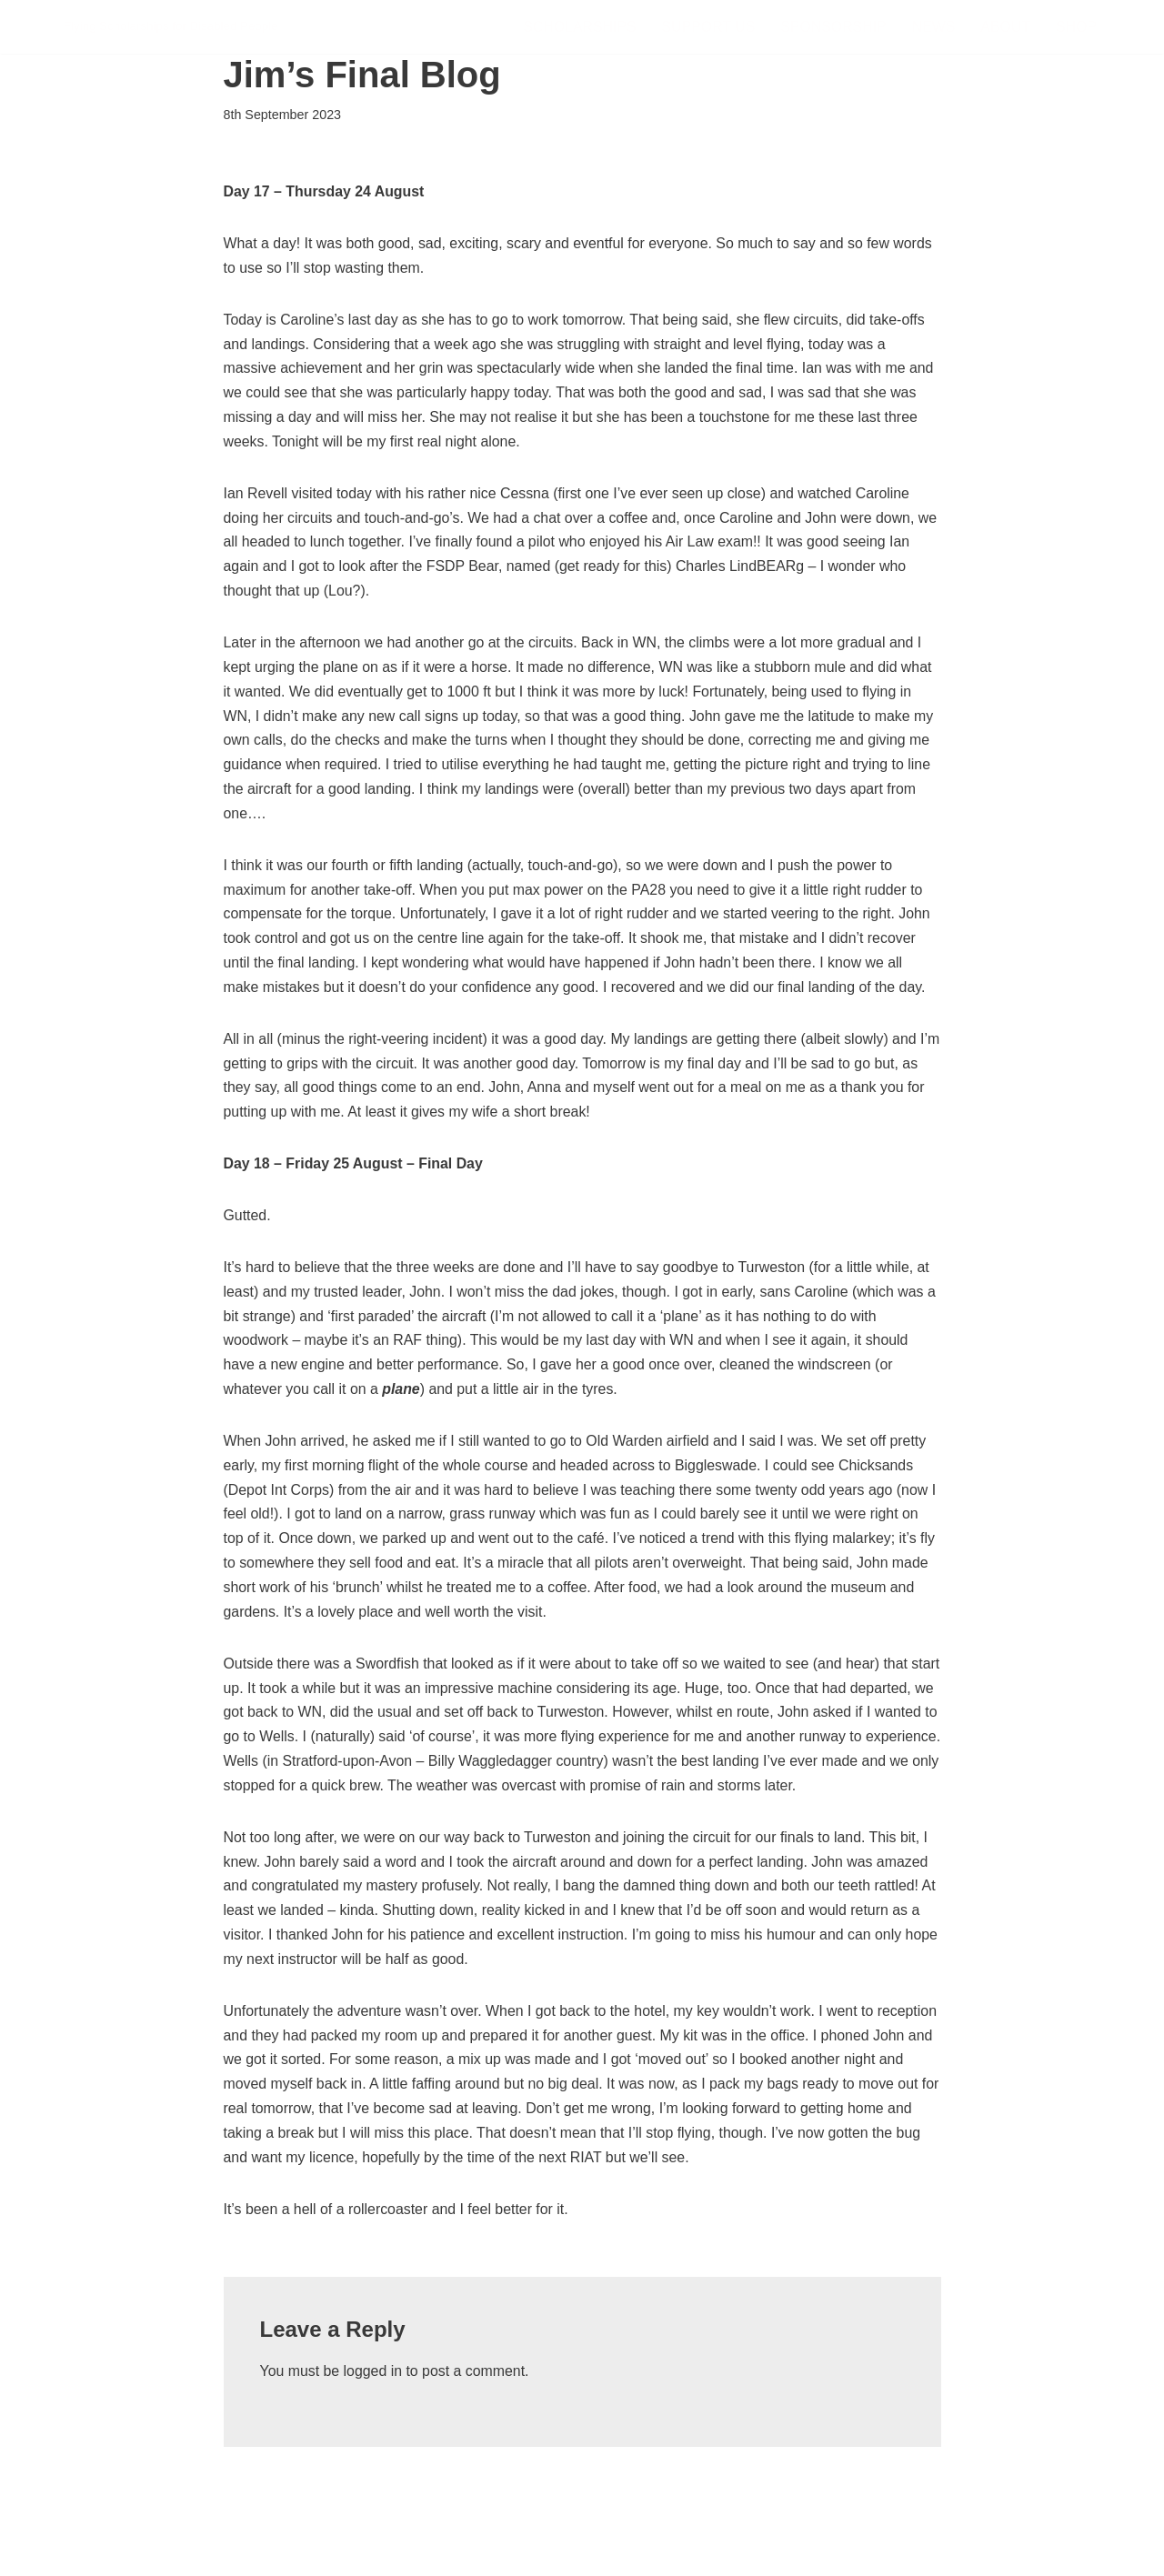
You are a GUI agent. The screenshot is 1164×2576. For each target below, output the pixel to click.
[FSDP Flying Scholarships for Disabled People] (171, 26)
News (933, 27)
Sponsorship (831, 27)
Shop (1076, 27)
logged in (373, 2417)
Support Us (706, 27)
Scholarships (576, 27)
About (1005, 27)
